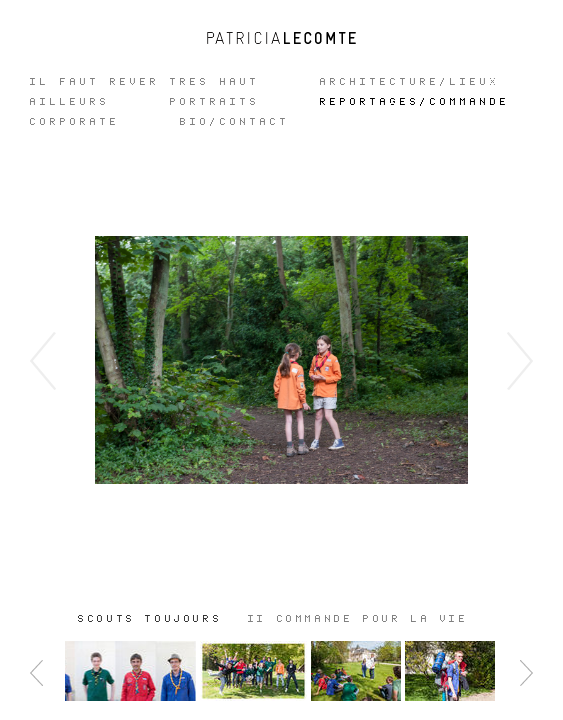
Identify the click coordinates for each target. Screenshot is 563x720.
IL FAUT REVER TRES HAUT (145, 82)
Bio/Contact (235, 122)
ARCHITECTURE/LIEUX (410, 82)
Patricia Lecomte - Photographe (282, 38)
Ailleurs (70, 102)
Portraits (215, 102)
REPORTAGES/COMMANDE (415, 102)
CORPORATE (75, 122)
